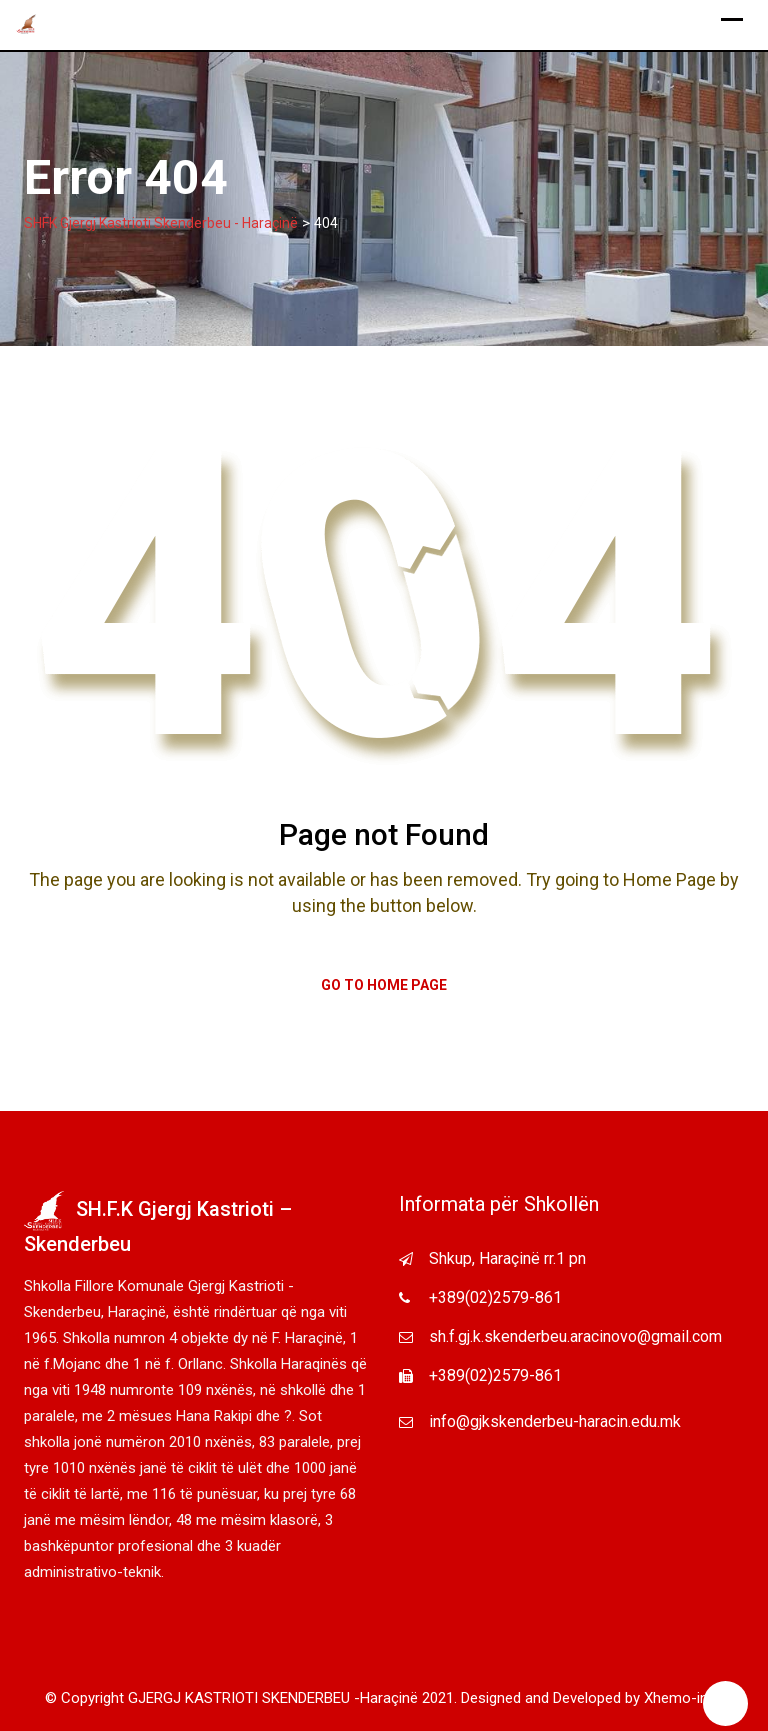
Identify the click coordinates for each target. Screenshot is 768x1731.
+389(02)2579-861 (495, 1297)
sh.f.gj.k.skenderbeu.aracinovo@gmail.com (575, 1336)
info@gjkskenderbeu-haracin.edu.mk (555, 1421)
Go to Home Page (384, 985)
